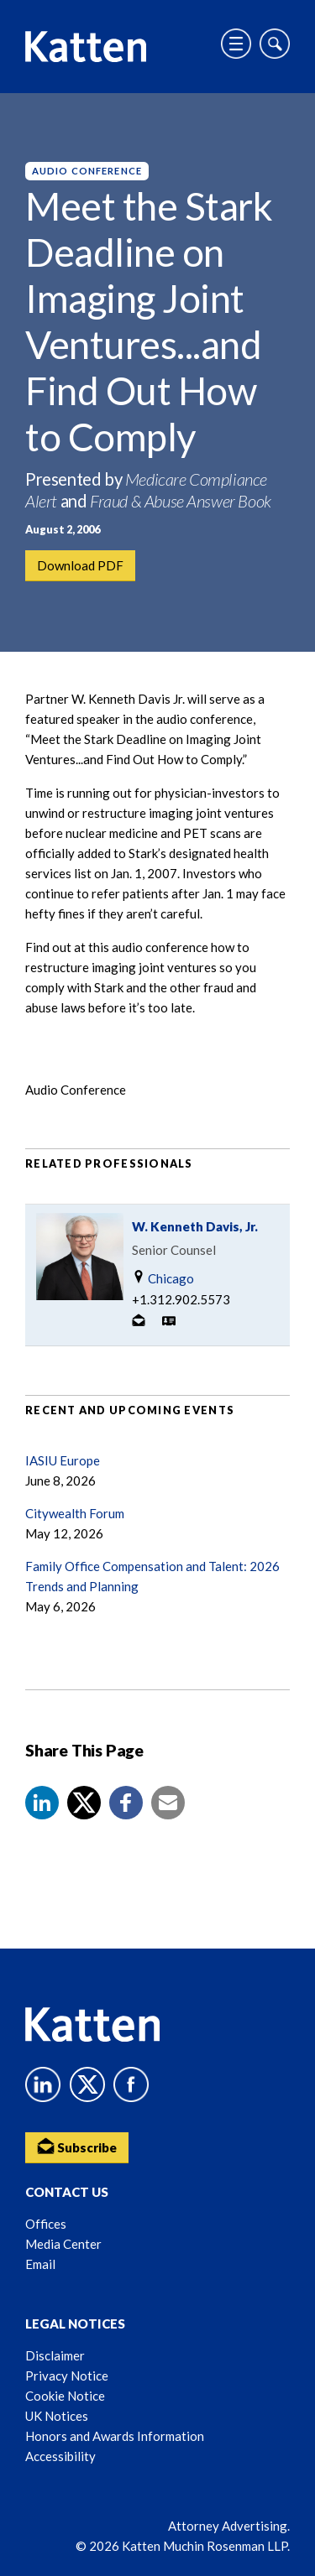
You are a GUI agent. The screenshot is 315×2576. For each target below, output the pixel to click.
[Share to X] (84, 1802)
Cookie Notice (65, 2395)
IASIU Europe (62, 1460)
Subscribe (77, 2146)
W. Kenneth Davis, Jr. (195, 1226)
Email (40, 2264)
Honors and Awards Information (114, 2435)
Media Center (63, 2243)
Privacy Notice (66, 2375)
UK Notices (56, 2415)
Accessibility (60, 2456)
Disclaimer (55, 2355)
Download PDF (80, 565)
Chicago (163, 1278)
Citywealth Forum (74, 1513)
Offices (45, 2223)
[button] (42, 1802)
